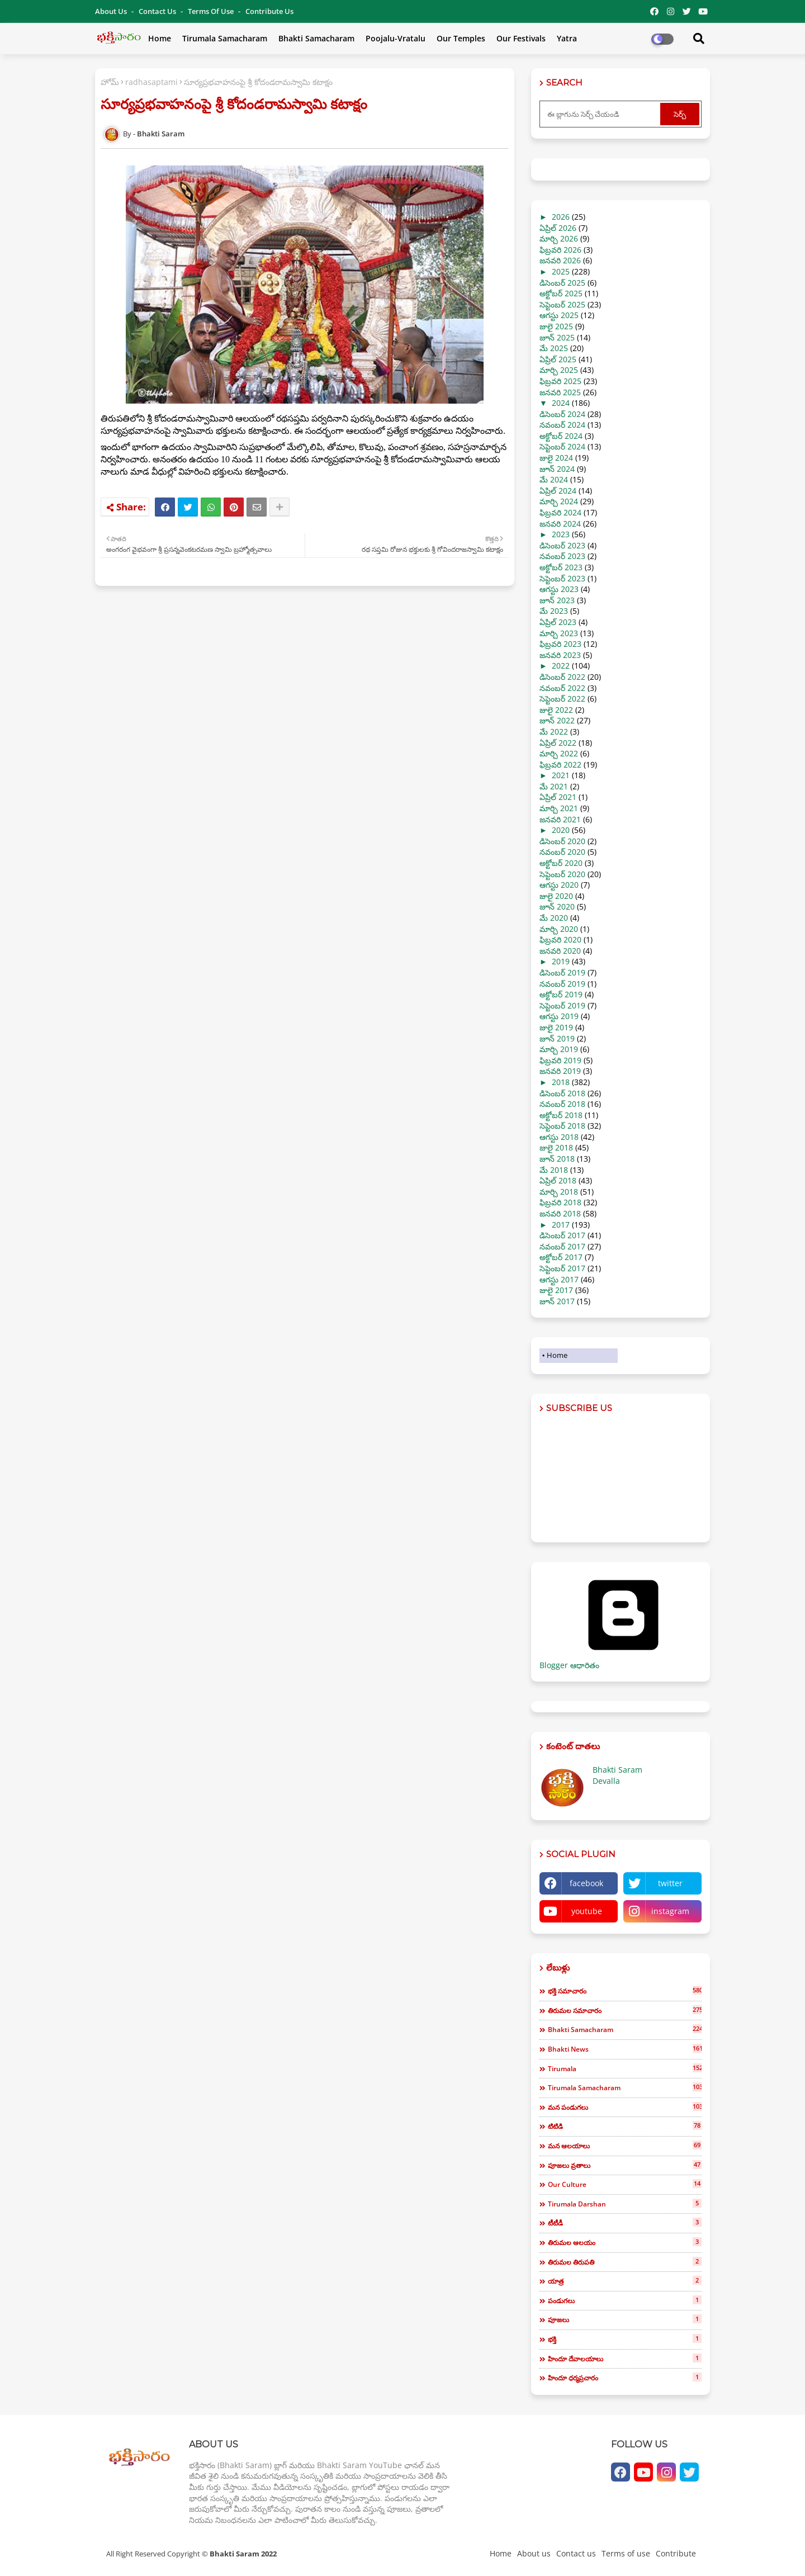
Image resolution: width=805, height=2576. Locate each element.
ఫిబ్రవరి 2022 (560, 764)
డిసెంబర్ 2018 (562, 1093)
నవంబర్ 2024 (562, 424)
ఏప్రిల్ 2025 (557, 359)
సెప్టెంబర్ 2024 (562, 446)
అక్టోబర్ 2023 (561, 567)
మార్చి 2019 (558, 1049)
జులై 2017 (556, 1290)
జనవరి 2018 (560, 1213)
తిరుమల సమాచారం (625, 2010)
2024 (561, 402)
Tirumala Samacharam (224, 38)
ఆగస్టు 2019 (559, 1016)
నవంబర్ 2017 (562, 1246)
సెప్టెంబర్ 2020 (562, 874)
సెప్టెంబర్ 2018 (562, 1125)
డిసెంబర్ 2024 (562, 414)
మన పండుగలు (625, 2107)
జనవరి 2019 (560, 1071)
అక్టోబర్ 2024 (561, 435)
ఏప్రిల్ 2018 (557, 1180)
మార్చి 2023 (558, 633)
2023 (561, 534)
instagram (670, 1911)
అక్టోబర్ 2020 (561, 863)
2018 (561, 1082)
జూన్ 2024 (557, 468)
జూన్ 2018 (557, 1158)
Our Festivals (521, 38)
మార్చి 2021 (558, 808)
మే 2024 (553, 479)
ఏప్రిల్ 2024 (557, 490)
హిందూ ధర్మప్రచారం (625, 2378)
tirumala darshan (625, 2204)
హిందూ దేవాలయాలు (625, 2359)
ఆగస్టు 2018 (559, 1136)
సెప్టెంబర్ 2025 (562, 304)
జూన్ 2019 (557, 1038)
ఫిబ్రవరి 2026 (560, 249)
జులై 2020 (556, 896)
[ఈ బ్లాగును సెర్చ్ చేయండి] (601, 114)
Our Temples (461, 38)
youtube (586, 1911)
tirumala (625, 2068)
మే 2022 (553, 731)
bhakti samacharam (625, 2029)
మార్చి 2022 (558, 753)
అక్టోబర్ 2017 (561, 1257)
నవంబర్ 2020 (562, 851)
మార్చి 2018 (558, 1191)
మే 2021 (553, 786)
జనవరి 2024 (560, 523)
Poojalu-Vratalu (395, 38)
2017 (561, 1224)
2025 (561, 271)
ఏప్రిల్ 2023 (557, 622)
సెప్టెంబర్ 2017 (562, 1268)
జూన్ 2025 (557, 337)
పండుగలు (625, 2300)
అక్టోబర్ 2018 (561, 1115)
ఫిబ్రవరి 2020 (560, 939)
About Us (112, 11)
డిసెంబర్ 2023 (562, 545)
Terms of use (211, 11)
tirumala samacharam (625, 2087)
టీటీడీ (625, 2223)
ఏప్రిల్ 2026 (557, 227)
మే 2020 (553, 917)
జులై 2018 (556, 1147)
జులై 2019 (556, 1027)
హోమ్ (110, 82)
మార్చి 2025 (558, 369)
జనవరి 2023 (560, 655)
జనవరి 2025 (560, 392)
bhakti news (625, 2049)
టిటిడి (625, 2126)
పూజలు (625, 2319)
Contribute (676, 2553)
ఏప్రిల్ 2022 (557, 742)
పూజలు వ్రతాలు (625, 2165)
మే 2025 (553, 348)
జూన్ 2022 (557, 720)
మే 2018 (553, 1169)
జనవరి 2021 (560, 819)
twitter (670, 1883)
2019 (561, 961)
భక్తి (625, 2339)
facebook (586, 1883)
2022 (561, 665)
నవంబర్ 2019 (562, 983)
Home (159, 38)
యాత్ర (625, 2281)
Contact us (158, 11)
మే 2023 (553, 610)
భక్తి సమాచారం (625, 1991)
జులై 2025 (556, 326)
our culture (625, 2184)
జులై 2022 (556, 709)
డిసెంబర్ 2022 (562, 676)
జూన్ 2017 (557, 1301)
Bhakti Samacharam (316, 38)
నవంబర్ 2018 (562, 1103)
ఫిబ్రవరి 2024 (560, 512)
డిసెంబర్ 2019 (562, 972)
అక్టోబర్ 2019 (561, 994)
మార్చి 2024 (558, 501)
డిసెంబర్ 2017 (562, 1235)
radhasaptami (151, 82)
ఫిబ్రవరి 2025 (560, 381)
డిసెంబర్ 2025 (562, 282)
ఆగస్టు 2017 (559, 1279)
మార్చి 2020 (558, 929)
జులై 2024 (556, 457)
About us (534, 2553)
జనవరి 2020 (560, 950)
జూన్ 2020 (557, 906)
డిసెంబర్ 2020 (562, 841)
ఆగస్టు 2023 (559, 589)
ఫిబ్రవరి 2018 (560, 1202)
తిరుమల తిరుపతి (625, 2262)
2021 (561, 775)
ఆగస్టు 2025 (559, 315)
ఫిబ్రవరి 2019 (560, 1060)
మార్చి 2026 (558, 238)
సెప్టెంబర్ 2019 (562, 1005)
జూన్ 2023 (557, 600)
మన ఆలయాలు (625, 2146)
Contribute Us (269, 11)
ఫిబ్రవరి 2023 (560, 643)
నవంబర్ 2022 (562, 688)
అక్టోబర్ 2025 (561, 293)
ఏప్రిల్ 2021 (557, 797)
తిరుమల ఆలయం (625, 2242)
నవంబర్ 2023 (562, 556)
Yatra (567, 38)
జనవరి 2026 (560, 260)
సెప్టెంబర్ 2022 (562, 698)
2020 (561, 830)
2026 (561, 216)
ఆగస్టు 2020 (559, 884)
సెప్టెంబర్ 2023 (562, 578)
